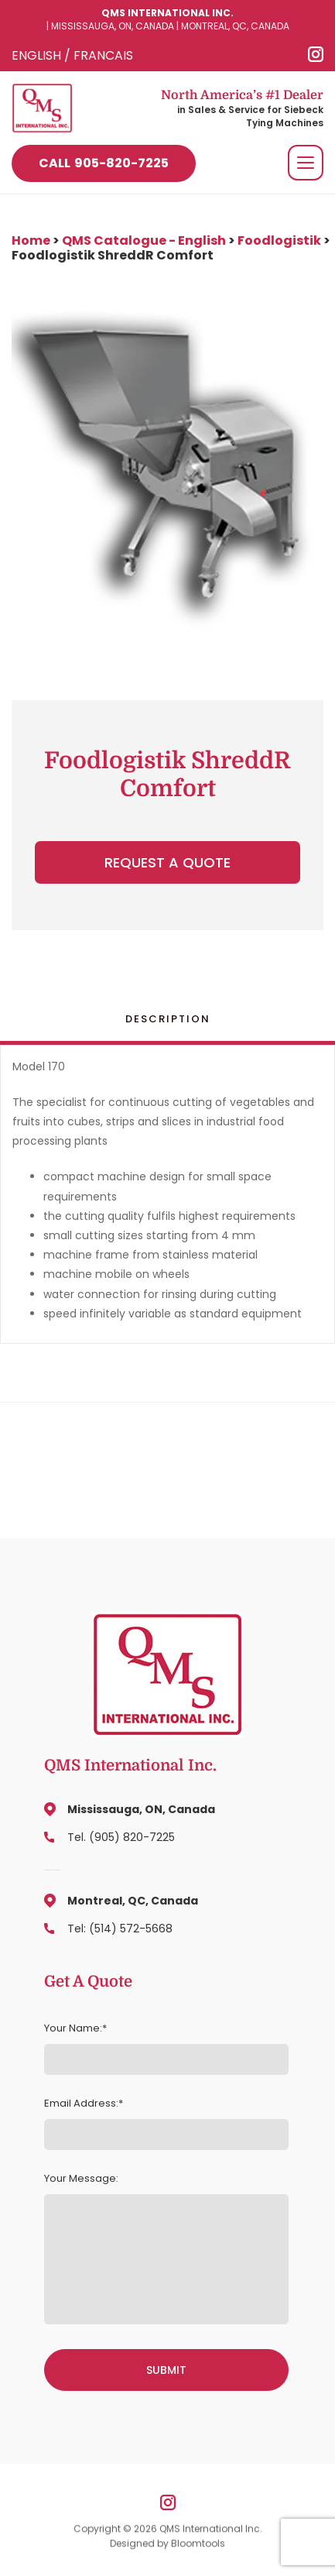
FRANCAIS (103, 55)
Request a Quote (167, 862)
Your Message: (81, 2179)
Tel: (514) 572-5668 (120, 1928)
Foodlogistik (279, 240)
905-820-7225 (104, 163)
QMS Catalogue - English (144, 240)
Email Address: (81, 2104)
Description (167, 1019)
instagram (315, 54)
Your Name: (73, 2028)
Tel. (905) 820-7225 (121, 1837)
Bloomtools (198, 2546)
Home (32, 240)
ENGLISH (36, 55)
